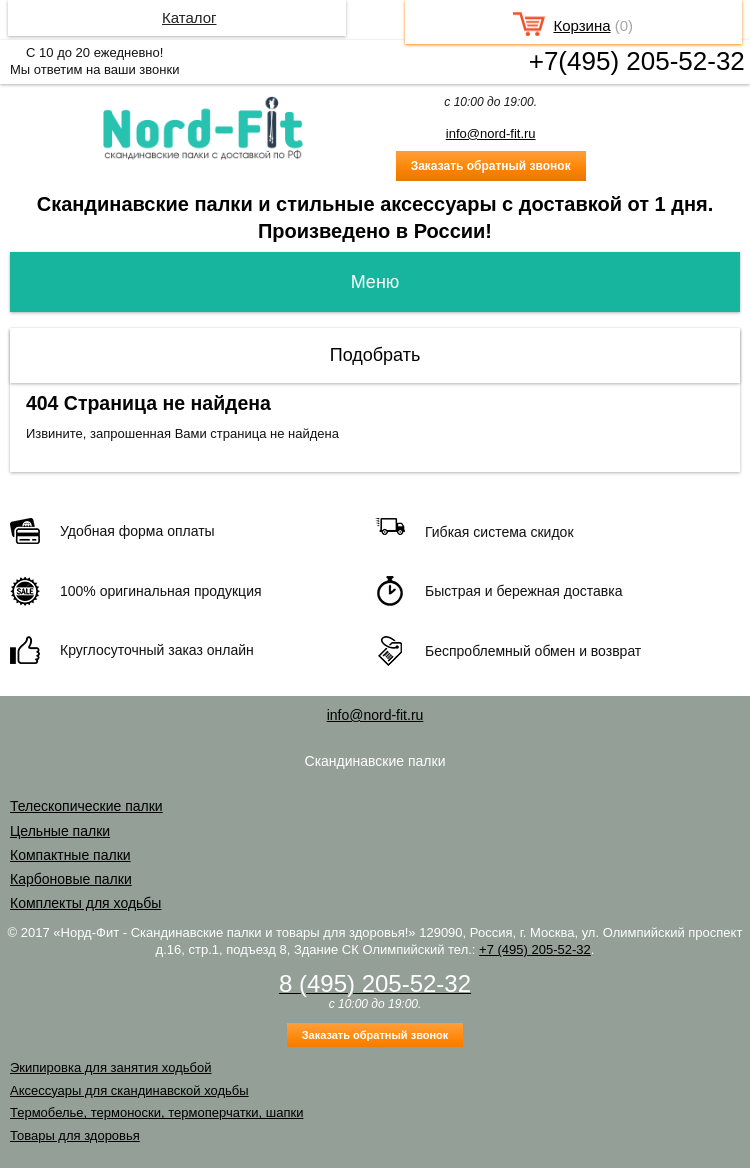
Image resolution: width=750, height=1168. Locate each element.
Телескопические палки (86, 806)
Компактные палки (70, 855)
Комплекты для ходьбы (85, 903)
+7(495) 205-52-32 (637, 61)
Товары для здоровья (75, 1135)
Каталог (189, 17)
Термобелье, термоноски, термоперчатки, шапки (156, 1112)
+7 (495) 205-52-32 (535, 949)
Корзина (581, 25)
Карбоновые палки (71, 879)
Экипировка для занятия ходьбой (110, 1067)
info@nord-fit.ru (491, 133)
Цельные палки (60, 831)
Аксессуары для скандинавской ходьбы (129, 1090)
